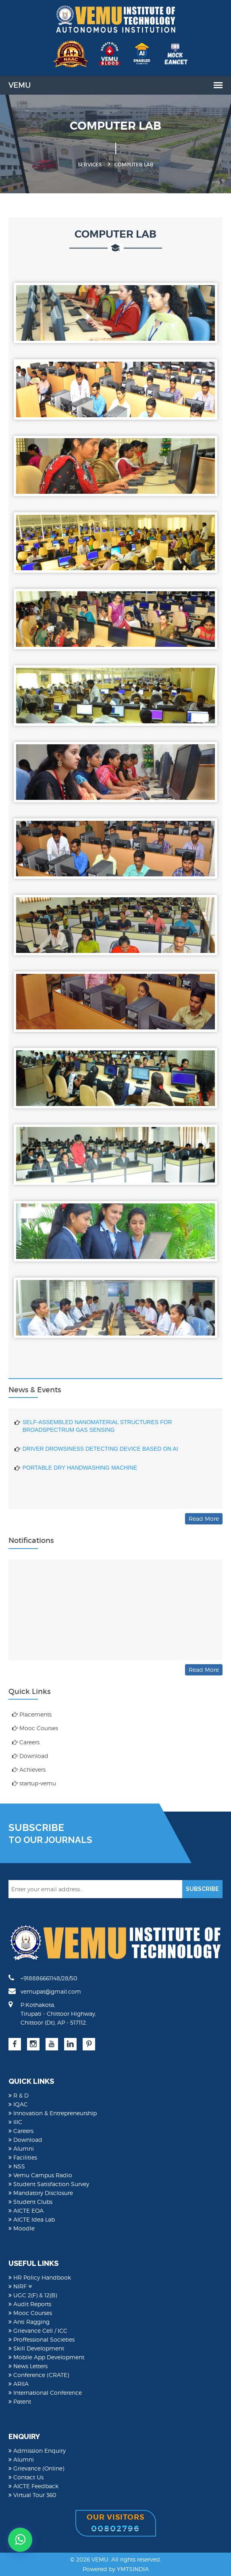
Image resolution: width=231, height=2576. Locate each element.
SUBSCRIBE (202, 1889)
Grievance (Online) (36, 2468)
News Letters (28, 2366)
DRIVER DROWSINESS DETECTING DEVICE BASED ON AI (100, 1455)
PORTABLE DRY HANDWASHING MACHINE (80, 1474)
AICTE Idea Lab (31, 2219)
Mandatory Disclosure (40, 2192)
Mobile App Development (46, 2357)
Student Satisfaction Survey (48, 2183)
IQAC (18, 2104)
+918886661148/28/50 (42, 1978)
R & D (18, 2095)
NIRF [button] (20, 2286)
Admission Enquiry (37, 2450)
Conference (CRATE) (38, 2374)
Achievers (29, 1769)
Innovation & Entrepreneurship (52, 2113)
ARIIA (18, 2383)
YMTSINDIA (133, 2569)
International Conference (45, 2392)
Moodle (21, 2228)
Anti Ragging (29, 2321)
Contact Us (26, 2477)
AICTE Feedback (33, 2486)
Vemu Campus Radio (40, 2175)
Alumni (21, 2148)
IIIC (15, 2121)
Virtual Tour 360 (32, 2494)
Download (30, 1755)
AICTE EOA (26, 2210)
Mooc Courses (35, 1728)
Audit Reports (29, 2304)
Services (90, 165)
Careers (26, 1742)
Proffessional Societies (41, 2339)
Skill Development (36, 2348)
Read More (204, 1518)
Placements (32, 1714)
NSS (16, 2166)
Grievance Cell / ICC (37, 2330)
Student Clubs (30, 2201)
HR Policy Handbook (39, 2277)
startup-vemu (34, 1783)
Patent (19, 2401)
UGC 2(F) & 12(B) (32, 2295)
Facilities (22, 2157)
